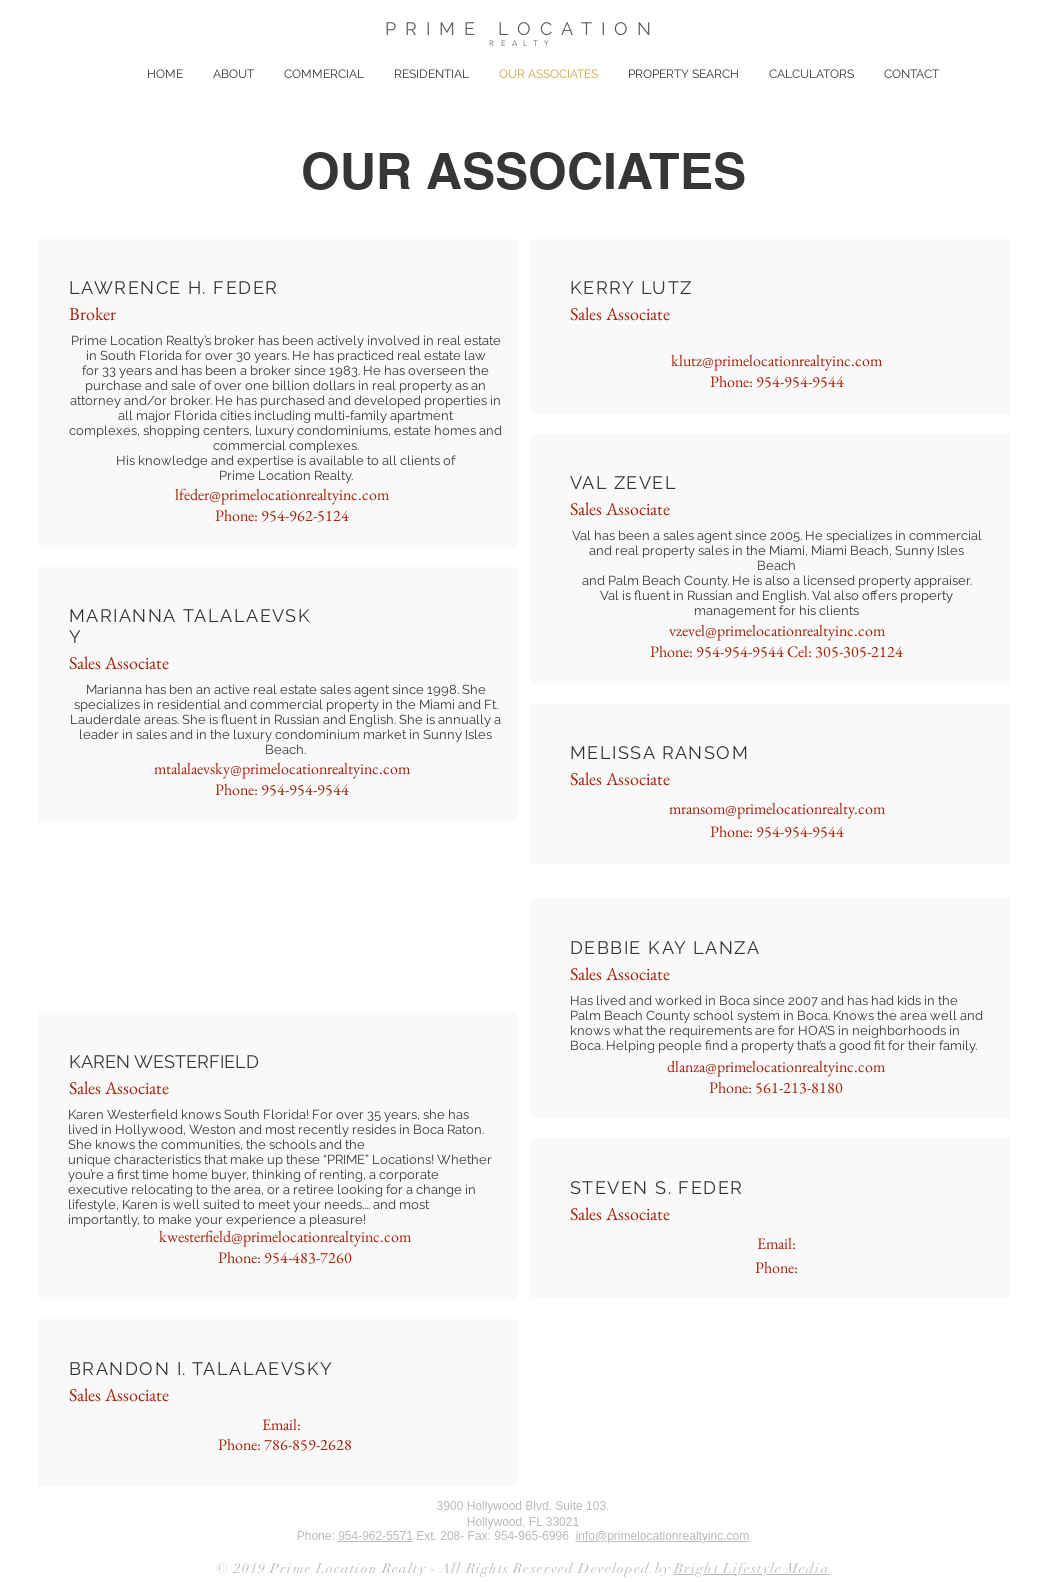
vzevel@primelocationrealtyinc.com (776, 630)
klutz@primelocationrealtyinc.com (776, 360)
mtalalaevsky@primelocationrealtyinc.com (282, 768)
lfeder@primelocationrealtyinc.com (282, 494)
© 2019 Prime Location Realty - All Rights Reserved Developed (433, 1568)
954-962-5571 (375, 1536)
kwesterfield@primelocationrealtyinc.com (285, 1236)
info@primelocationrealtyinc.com (663, 1536)
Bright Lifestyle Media (752, 1568)
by (662, 1568)
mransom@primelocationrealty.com (776, 808)
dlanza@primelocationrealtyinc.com (776, 1066)
